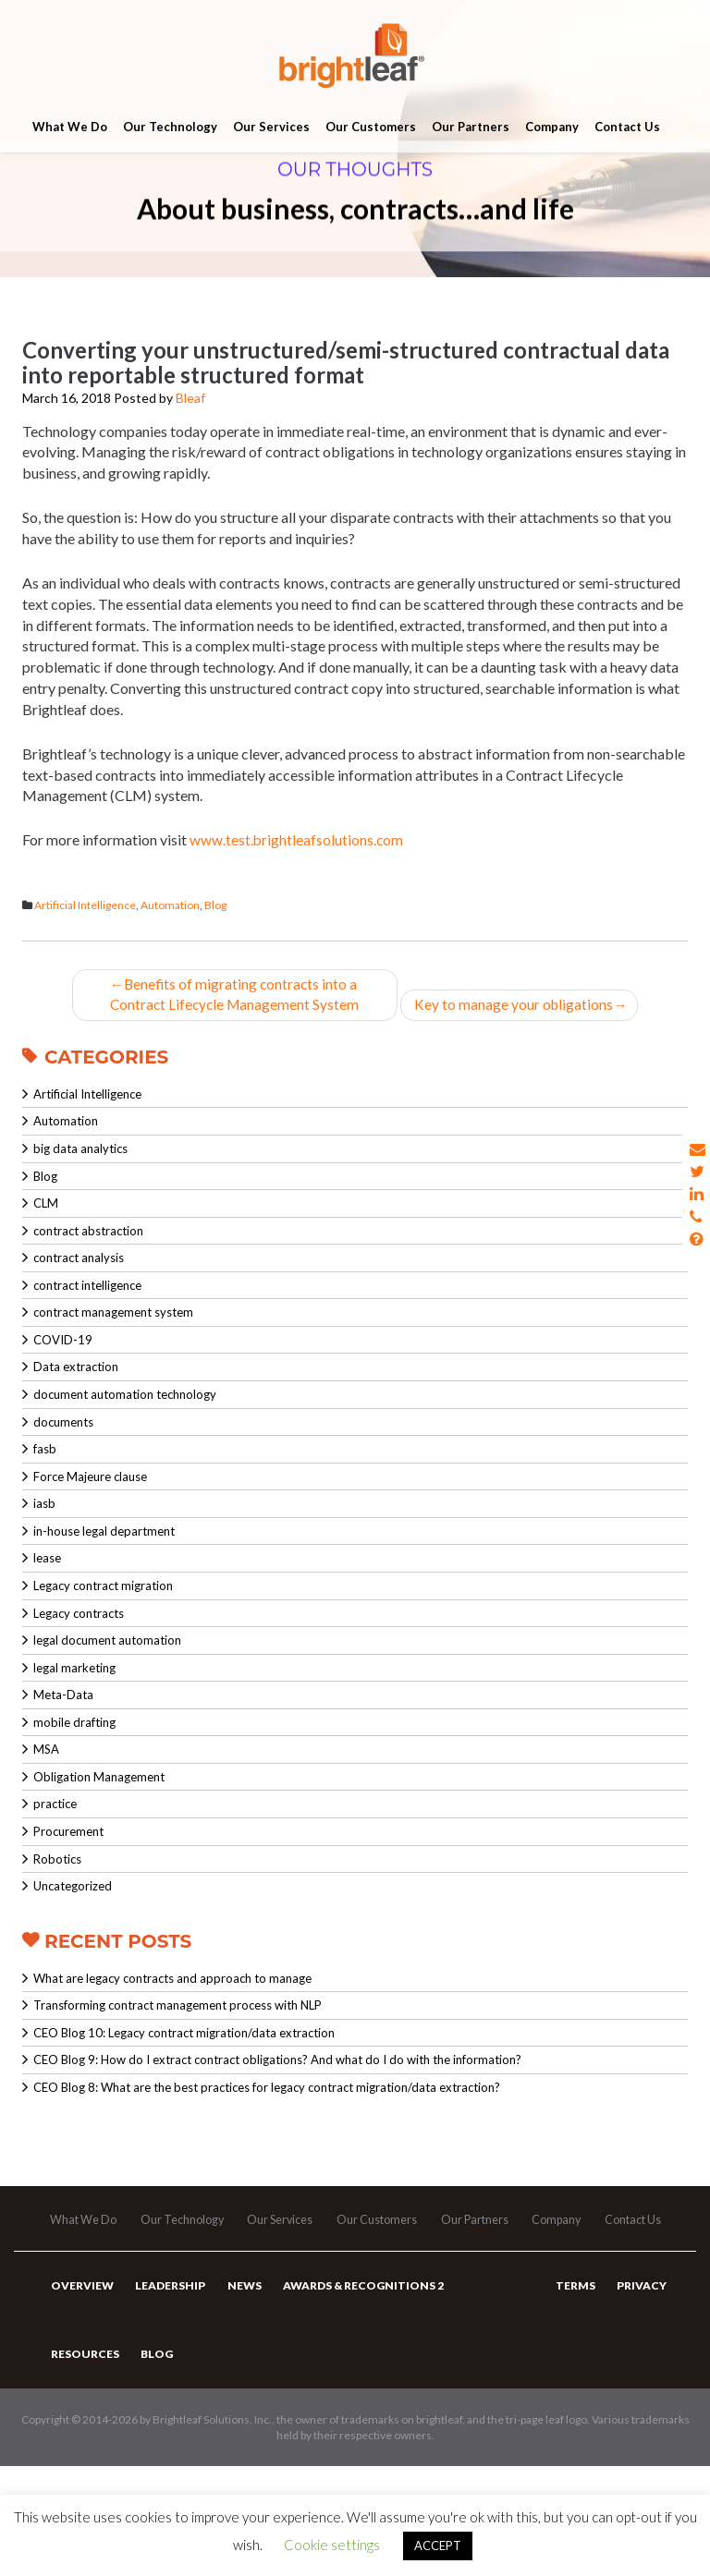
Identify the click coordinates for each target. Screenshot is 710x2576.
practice (55, 1805)
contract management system (113, 1313)
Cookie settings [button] (332, 2544)
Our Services (271, 122)
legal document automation (107, 1641)
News (239, 2378)
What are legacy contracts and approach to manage (172, 1980)
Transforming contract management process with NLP (177, 2006)
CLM (45, 1204)
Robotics (57, 1860)
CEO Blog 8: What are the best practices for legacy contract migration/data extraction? (266, 2089)
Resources (84, 2458)
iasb (44, 1505)
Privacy (639, 2378)
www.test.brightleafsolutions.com (297, 839)
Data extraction (75, 1368)
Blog (215, 905)
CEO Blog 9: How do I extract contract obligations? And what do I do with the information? (277, 2061)
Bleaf (190, 398)
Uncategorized (72, 1887)
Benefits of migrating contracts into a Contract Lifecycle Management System (233, 995)
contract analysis (78, 1259)
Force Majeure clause (90, 1478)
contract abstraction (88, 1232)
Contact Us (627, 122)
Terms (574, 2378)
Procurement (68, 1833)
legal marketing (74, 1669)
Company (552, 122)
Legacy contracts (78, 1614)
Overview (81, 2378)
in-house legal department (104, 1532)
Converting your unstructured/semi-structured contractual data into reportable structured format (345, 362)
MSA (46, 1751)
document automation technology (124, 1396)
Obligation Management (99, 1778)
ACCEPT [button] (437, 2545)
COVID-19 (62, 1341)
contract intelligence (87, 1287)
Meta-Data (63, 1696)
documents (63, 1423)
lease (47, 1559)
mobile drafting (74, 1724)
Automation (170, 905)
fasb (44, 1450)
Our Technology (170, 122)
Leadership (167, 2378)
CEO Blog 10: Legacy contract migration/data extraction (184, 2034)
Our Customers (370, 122)
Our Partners (470, 122)
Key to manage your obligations (519, 1006)
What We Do (69, 122)
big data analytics (80, 1150)
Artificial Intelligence (85, 905)
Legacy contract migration (103, 1587)
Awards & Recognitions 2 (355, 2378)
